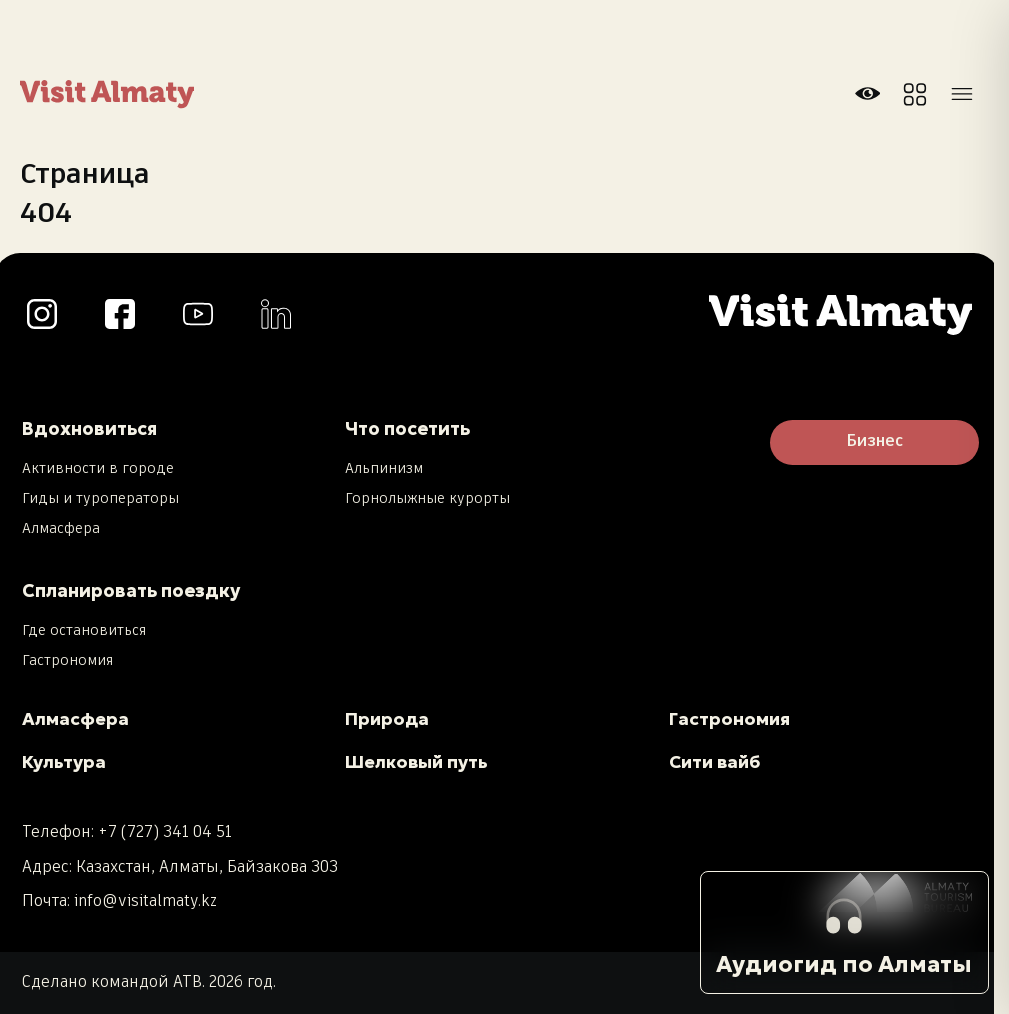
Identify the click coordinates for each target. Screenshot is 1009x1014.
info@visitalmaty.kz (145, 901)
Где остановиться (84, 631)
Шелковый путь (416, 762)
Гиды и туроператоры (100, 499)
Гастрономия (67, 661)
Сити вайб (714, 762)
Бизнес (874, 442)
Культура (64, 762)
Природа (387, 719)
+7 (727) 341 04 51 (165, 832)
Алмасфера (61, 529)
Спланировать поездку (131, 590)
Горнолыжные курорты (427, 499)
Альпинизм (384, 469)
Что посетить (407, 428)
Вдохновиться (89, 428)
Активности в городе (98, 469)
